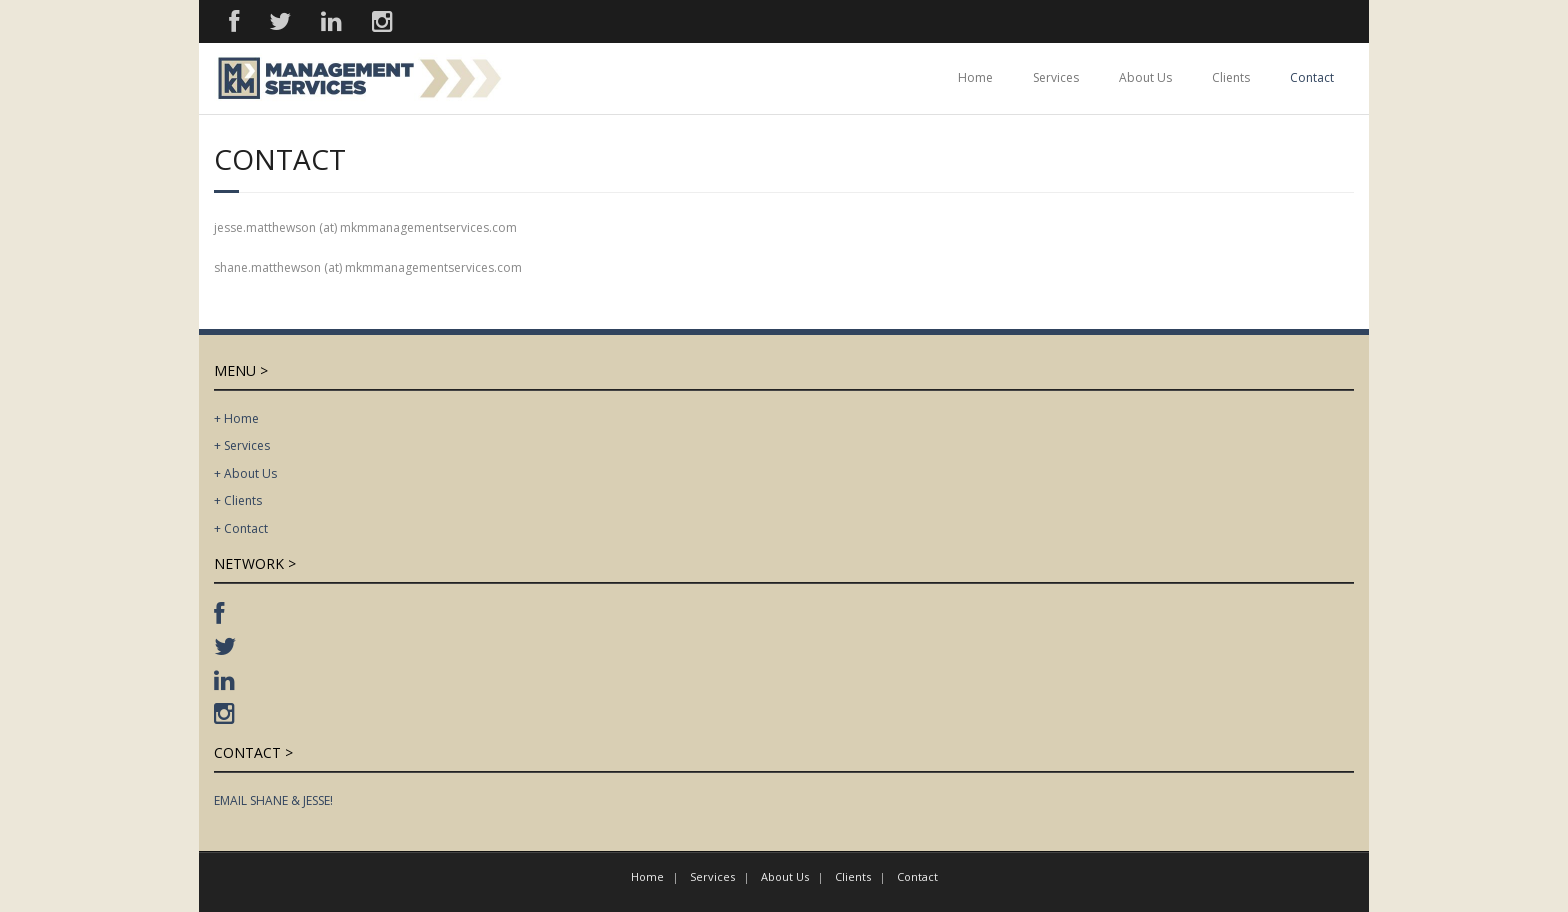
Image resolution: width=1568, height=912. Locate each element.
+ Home (236, 418)
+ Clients (238, 500)
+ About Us (245, 473)
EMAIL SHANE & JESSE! (273, 800)
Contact (1312, 77)
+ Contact (241, 528)
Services (1056, 77)
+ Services (242, 445)
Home (975, 77)
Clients (1231, 77)
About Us (1145, 77)
